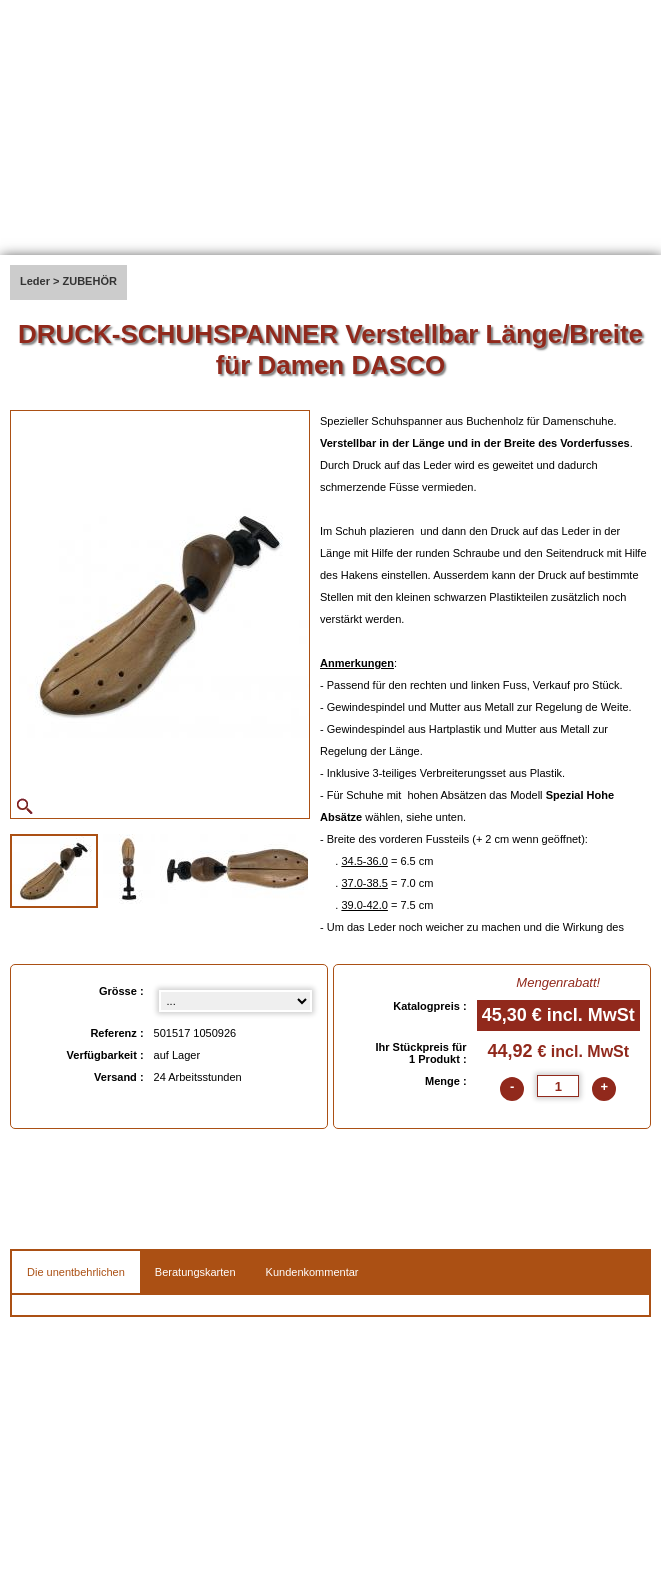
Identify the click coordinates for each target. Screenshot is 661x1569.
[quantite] (558, 1086)
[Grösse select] (235, 1001)
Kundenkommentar (312, 1272)
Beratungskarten (195, 1272)
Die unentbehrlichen (76, 1272)
